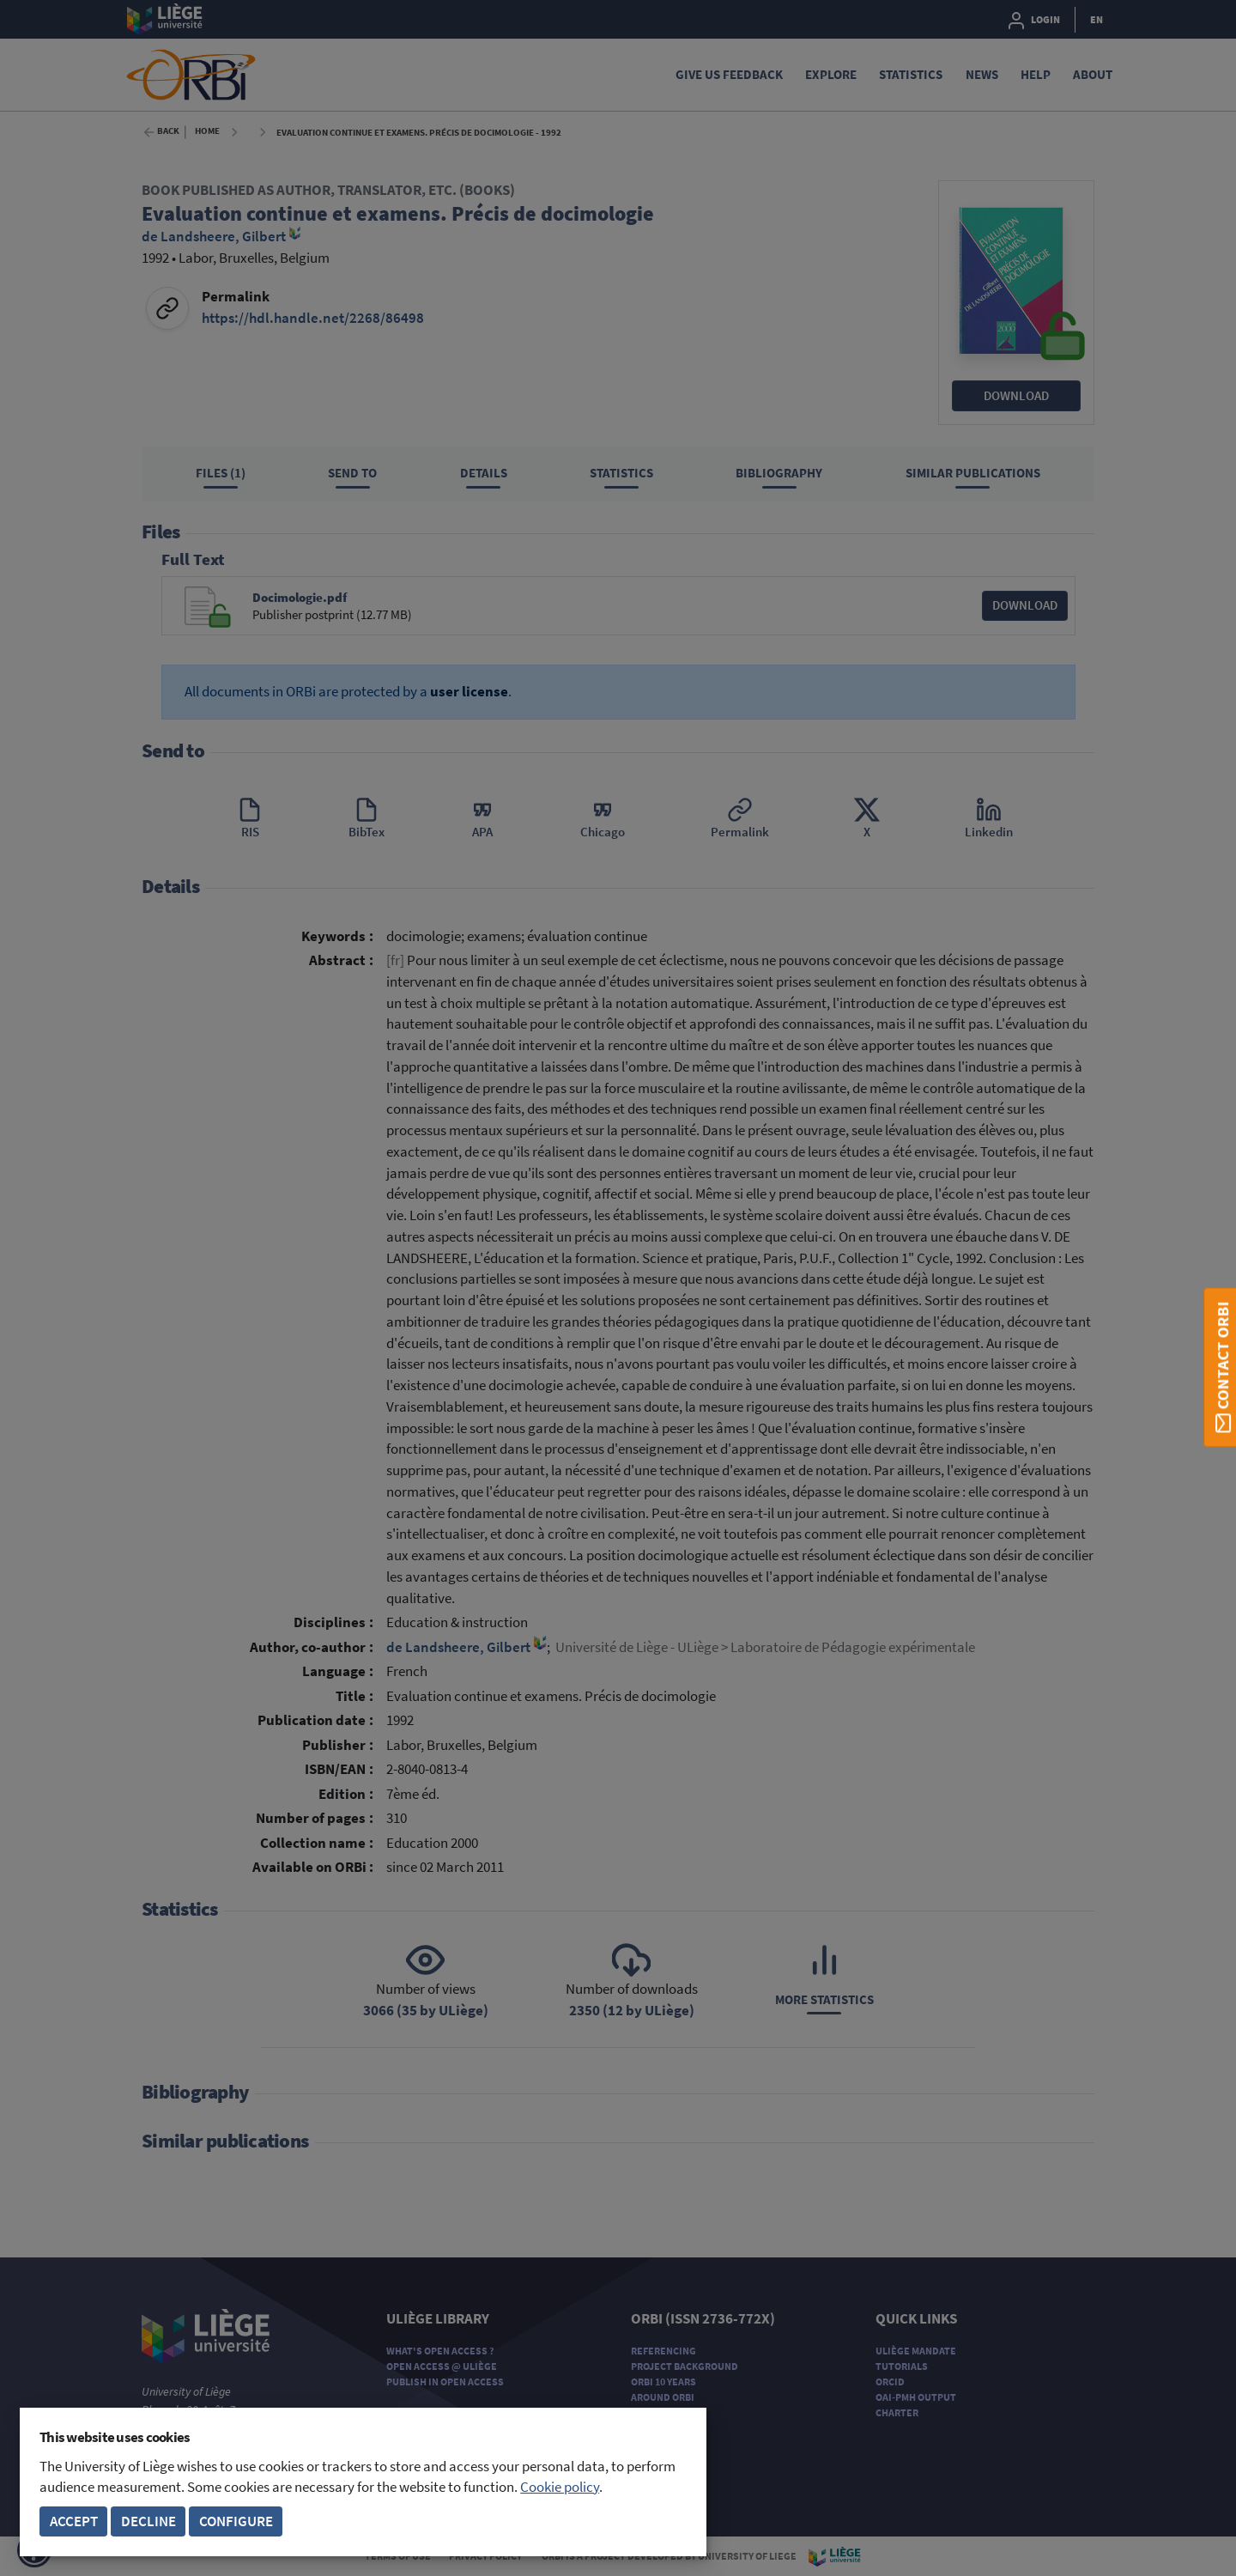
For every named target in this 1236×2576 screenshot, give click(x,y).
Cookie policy (559, 2487)
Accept (74, 2521)
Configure (236, 2521)
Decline (148, 2521)
